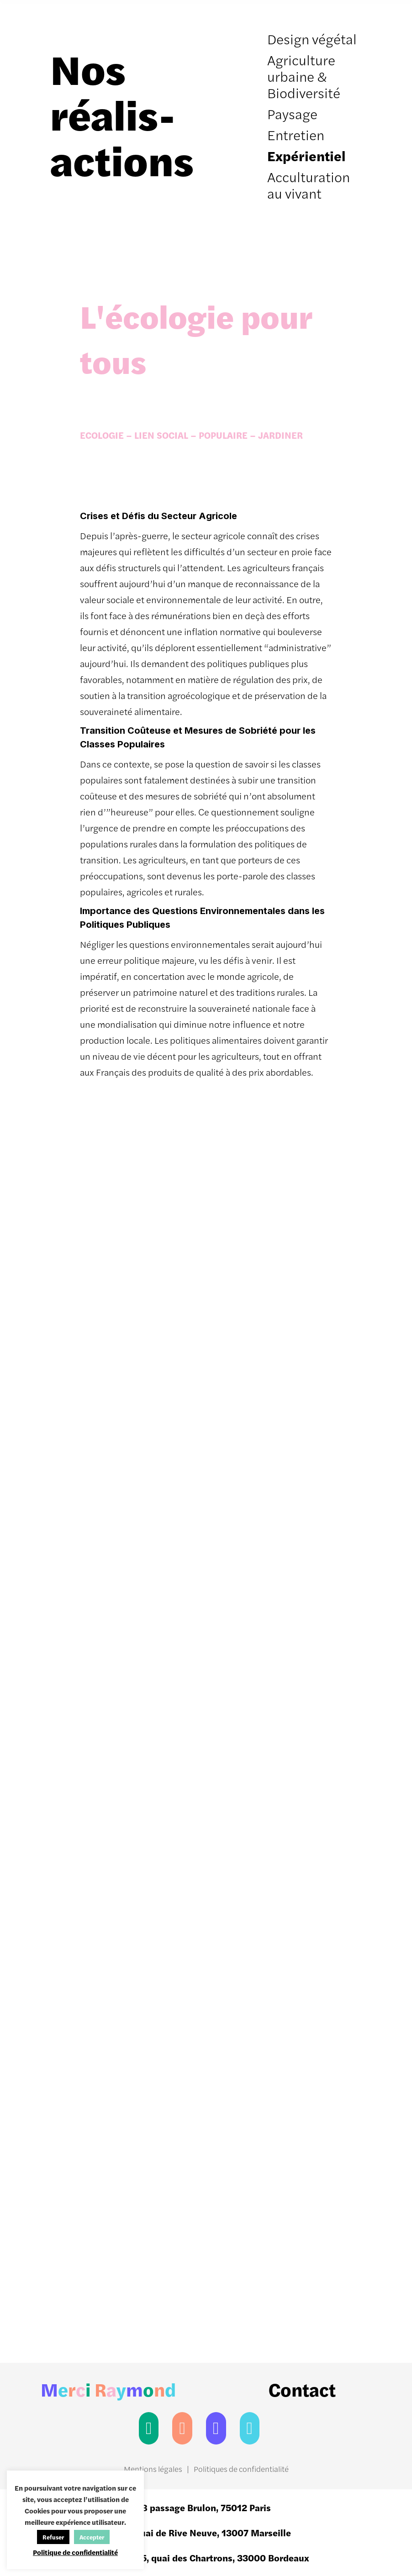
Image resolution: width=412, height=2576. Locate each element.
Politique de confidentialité (75, 2552)
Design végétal (312, 38)
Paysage (292, 113)
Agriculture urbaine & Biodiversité (303, 76)
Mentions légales (153, 2468)
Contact (302, 2389)
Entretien (295, 134)
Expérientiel (306, 155)
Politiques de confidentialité (241, 2468)
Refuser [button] (53, 2537)
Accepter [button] (91, 2537)
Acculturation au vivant (308, 185)
